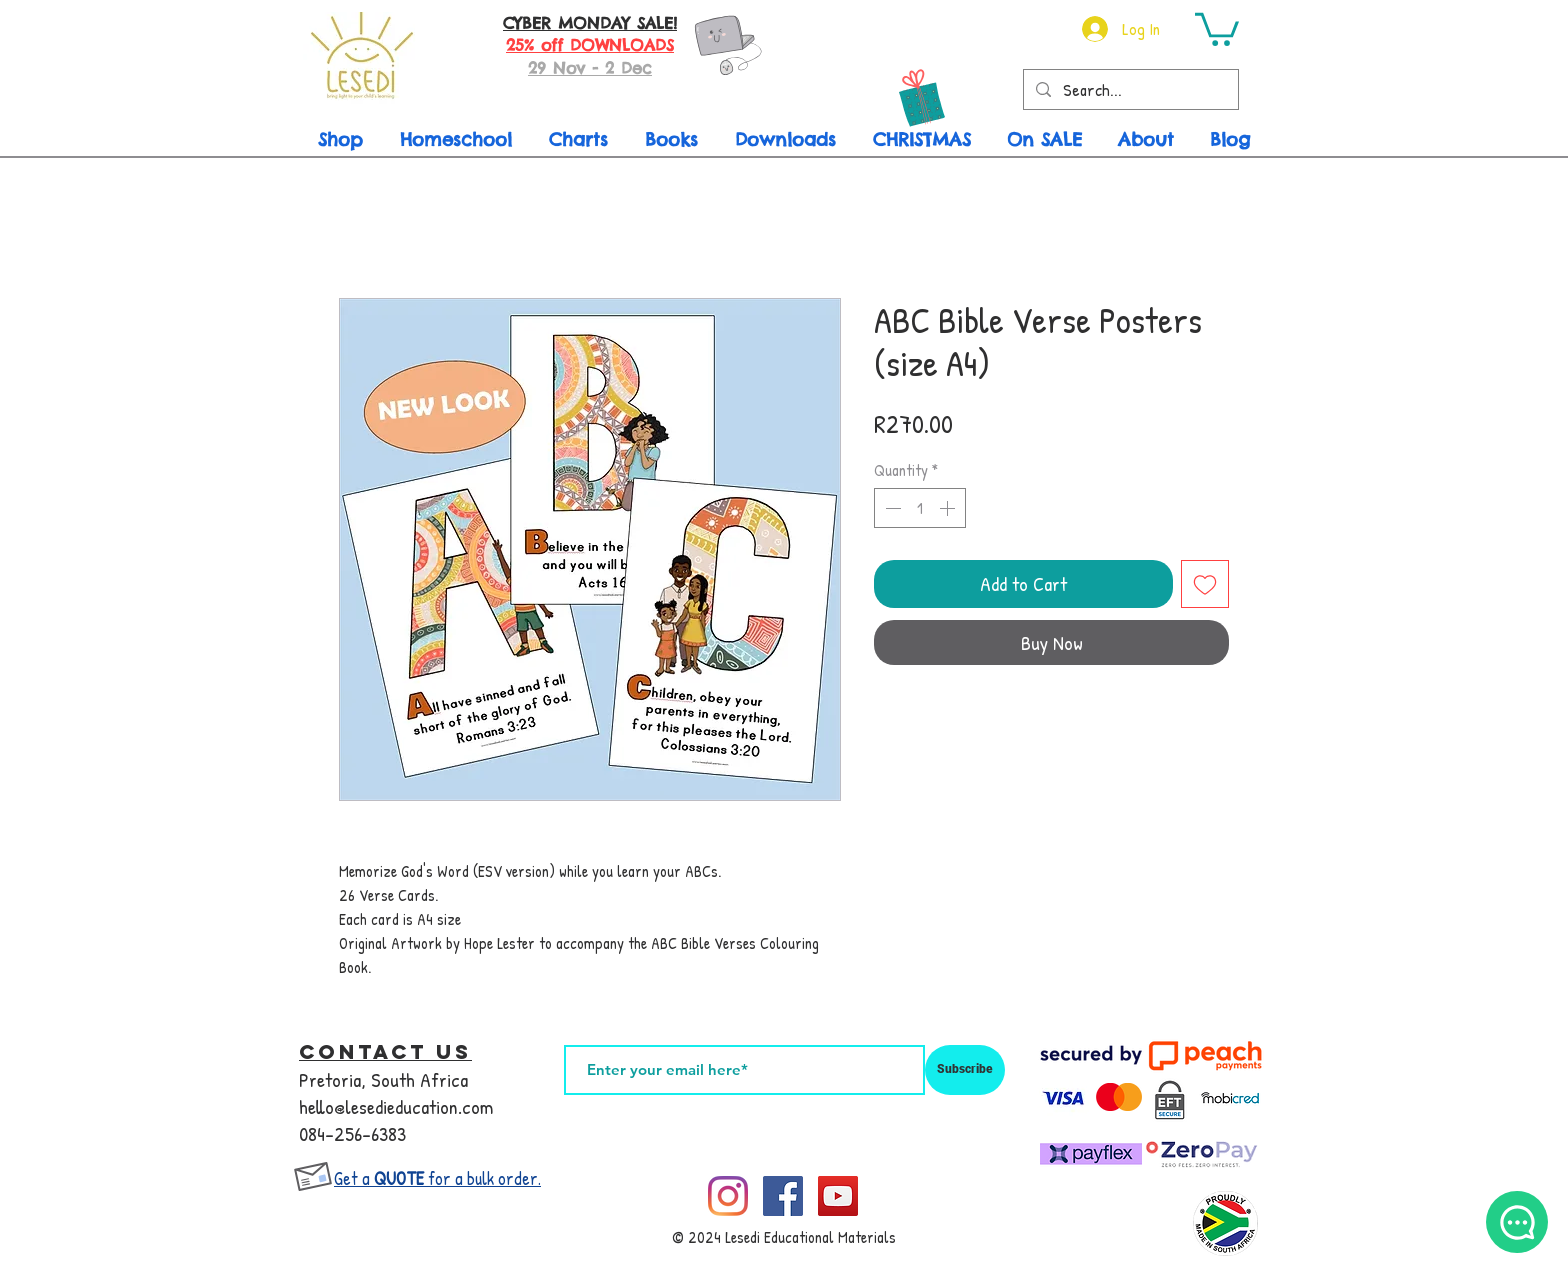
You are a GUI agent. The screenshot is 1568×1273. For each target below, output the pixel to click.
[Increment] (949, 508)
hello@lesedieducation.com (396, 1106)
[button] (1217, 27)
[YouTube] (838, 1196)
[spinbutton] (920, 508)
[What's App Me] (1517, 1222)
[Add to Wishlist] (1205, 584)
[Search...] (1129, 90)
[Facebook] (783, 1196)
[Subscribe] (965, 1070)
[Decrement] (891, 508)
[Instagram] (728, 1196)
